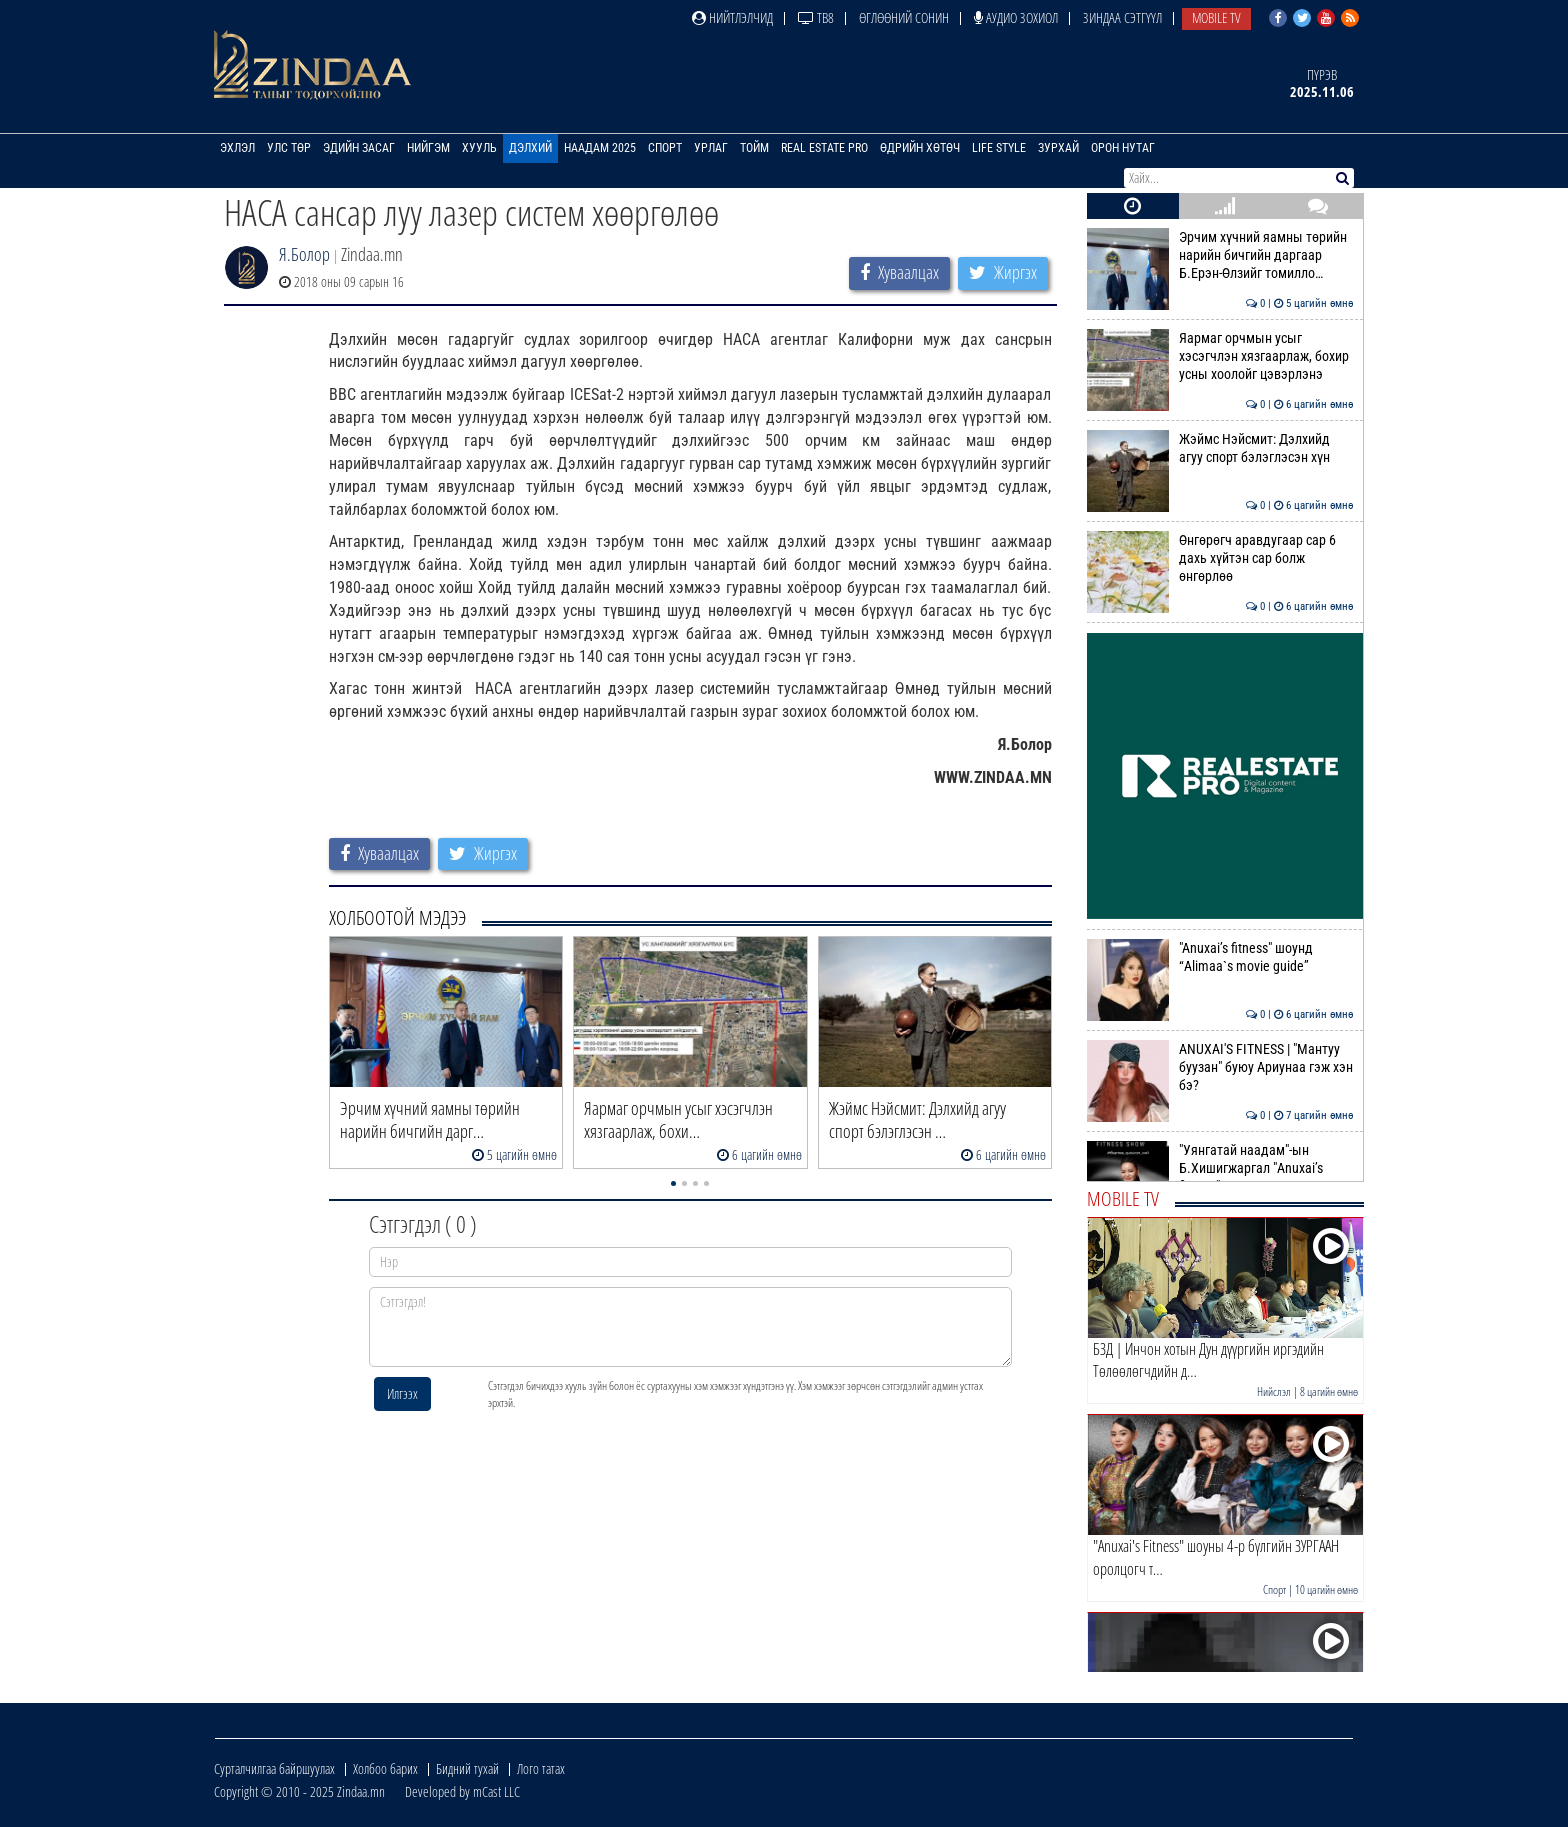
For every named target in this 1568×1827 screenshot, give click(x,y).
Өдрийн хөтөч (920, 148)
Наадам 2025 (600, 148)
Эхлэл (237, 148)
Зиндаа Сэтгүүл (1122, 17)
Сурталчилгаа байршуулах (274, 1768)
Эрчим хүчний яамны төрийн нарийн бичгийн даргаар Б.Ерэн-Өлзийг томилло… (1220, 255)
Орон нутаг (1123, 148)
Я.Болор (304, 254)
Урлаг (711, 148)
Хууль (479, 148)
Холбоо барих (385, 1768)
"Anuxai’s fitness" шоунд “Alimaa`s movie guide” (1220, 957)
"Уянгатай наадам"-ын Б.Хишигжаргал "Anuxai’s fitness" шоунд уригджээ (1220, 1168)
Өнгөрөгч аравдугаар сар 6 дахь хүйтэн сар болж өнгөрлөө (1220, 558)
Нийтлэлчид (732, 17)
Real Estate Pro (824, 148)
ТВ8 (816, 17)
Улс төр (289, 148)
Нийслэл (1274, 1391)
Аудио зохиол (1016, 17)
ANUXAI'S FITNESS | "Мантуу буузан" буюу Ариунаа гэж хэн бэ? (1220, 1067)
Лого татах (541, 1768)
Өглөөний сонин (904, 17)
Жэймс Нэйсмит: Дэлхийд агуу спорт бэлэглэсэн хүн (1220, 448)
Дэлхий (530, 148)
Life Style (999, 148)
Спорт (665, 148)
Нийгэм (428, 148)
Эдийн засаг (359, 148)
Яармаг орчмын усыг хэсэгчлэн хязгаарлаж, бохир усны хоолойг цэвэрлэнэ (1220, 356)
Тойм (754, 148)
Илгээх (402, 1393)
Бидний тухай (467, 1768)
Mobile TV (1216, 17)
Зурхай (1058, 148)
